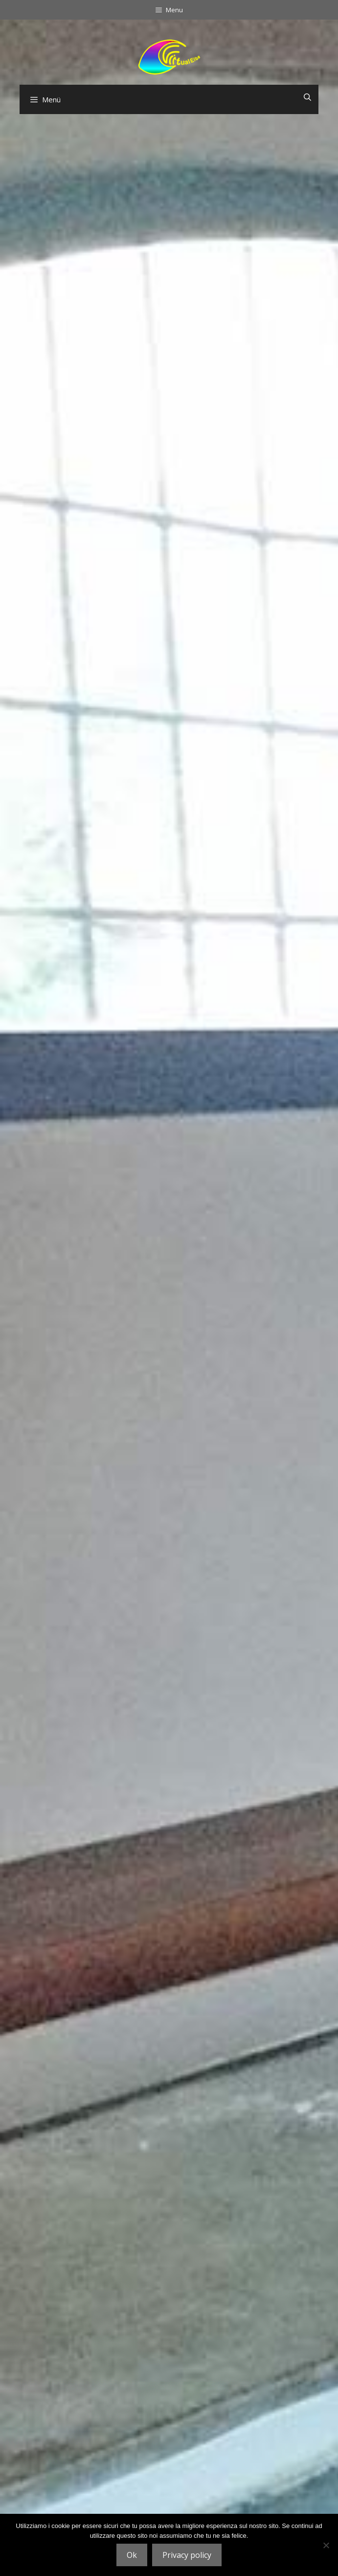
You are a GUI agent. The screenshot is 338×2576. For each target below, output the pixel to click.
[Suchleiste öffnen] (307, 97)
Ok (132, 2555)
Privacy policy (186, 2555)
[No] (326, 2545)
